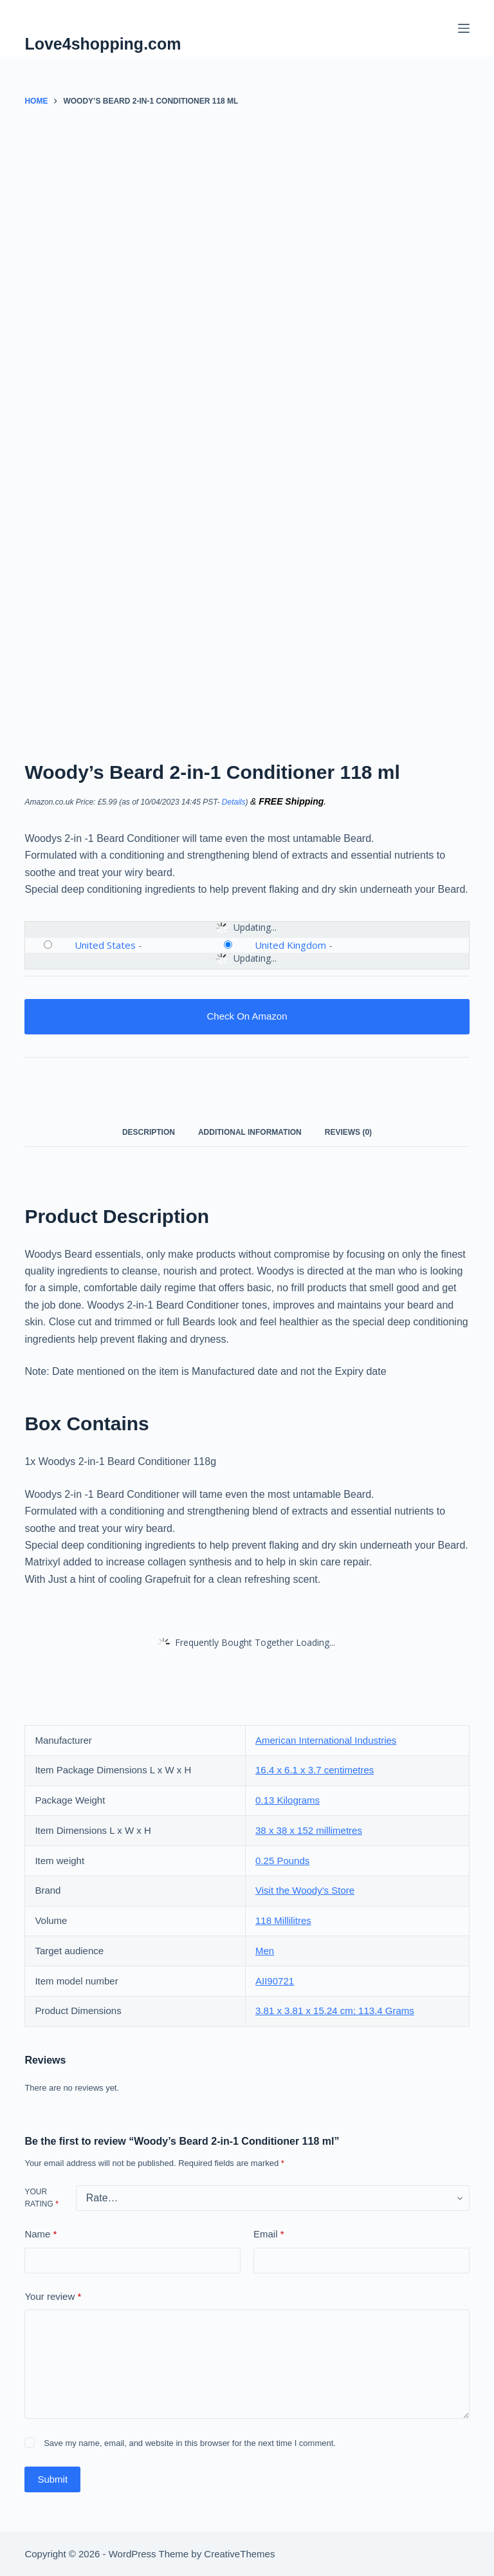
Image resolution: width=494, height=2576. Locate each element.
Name (40, 2234)
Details (234, 802)
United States (105, 944)
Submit (52, 2479)
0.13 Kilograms (287, 1800)
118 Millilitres (283, 1920)
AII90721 (274, 1980)
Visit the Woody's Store (304, 1890)
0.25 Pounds (282, 1860)
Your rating (41, 2198)
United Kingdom (290, 944)
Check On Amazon (246, 1016)
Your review (52, 2297)
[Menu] (464, 28)
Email (268, 2234)
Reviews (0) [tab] (348, 1132)
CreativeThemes (239, 2553)
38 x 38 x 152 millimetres (308, 1830)
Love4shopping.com (102, 44)
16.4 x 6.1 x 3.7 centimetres (314, 1769)
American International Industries (325, 1740)
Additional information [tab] (250, 1132)
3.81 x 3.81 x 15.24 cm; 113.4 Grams (334, 2010)
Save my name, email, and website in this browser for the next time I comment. (190, 2443)
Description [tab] (148, 1132)
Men (264, 1950)
